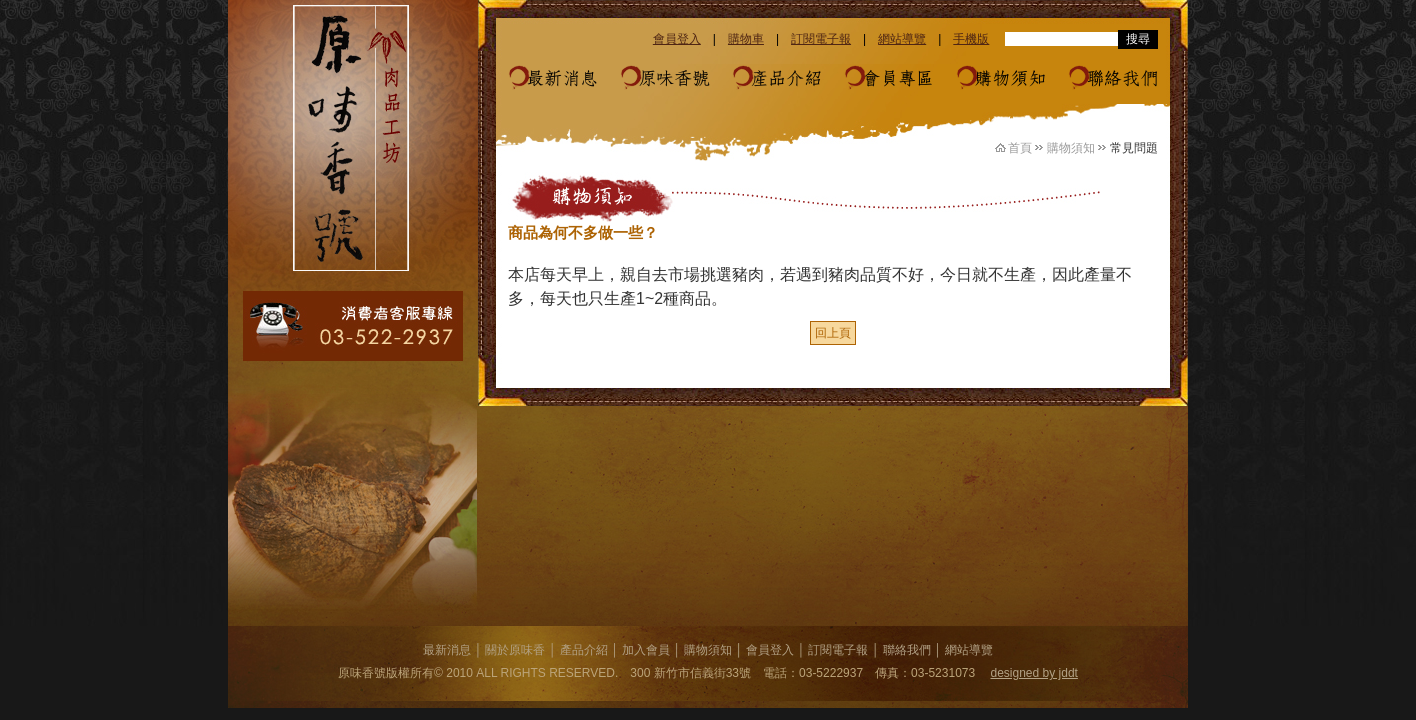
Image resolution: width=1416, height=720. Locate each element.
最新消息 (562, 79)
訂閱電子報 (821, 39)
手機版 (971, 39)
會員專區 (898, 79)
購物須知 (1010, 79)
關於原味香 (515, 650)
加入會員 (646, 650)
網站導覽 (902, 39)
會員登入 (677, 39)
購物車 (746, 39)
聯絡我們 (1122, 79)
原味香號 (674, 79)
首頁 (1020, 148)
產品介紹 (786, 79)
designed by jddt (1034, 673)
